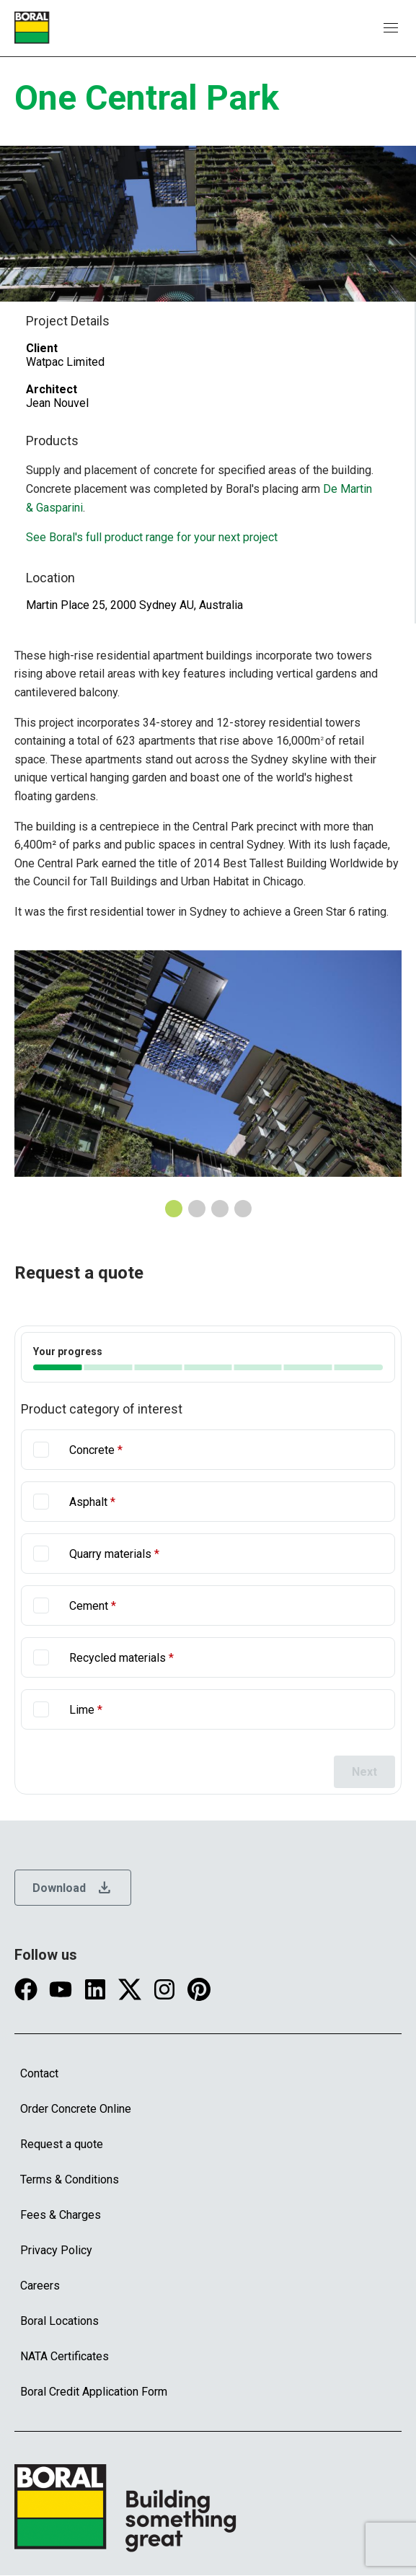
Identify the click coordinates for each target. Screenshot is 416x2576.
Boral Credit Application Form (93, 2391)
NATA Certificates (64, 2356)
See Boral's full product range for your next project (152, 537)
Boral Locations (59, 2321)
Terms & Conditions (69, 2179)
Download (72, 1888)
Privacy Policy (56, 2250)
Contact (39, 2073)
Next (364, 1772)
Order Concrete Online (75, 2109)
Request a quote (61, 2144)
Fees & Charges (60, 2215)
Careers (40, 2285)
